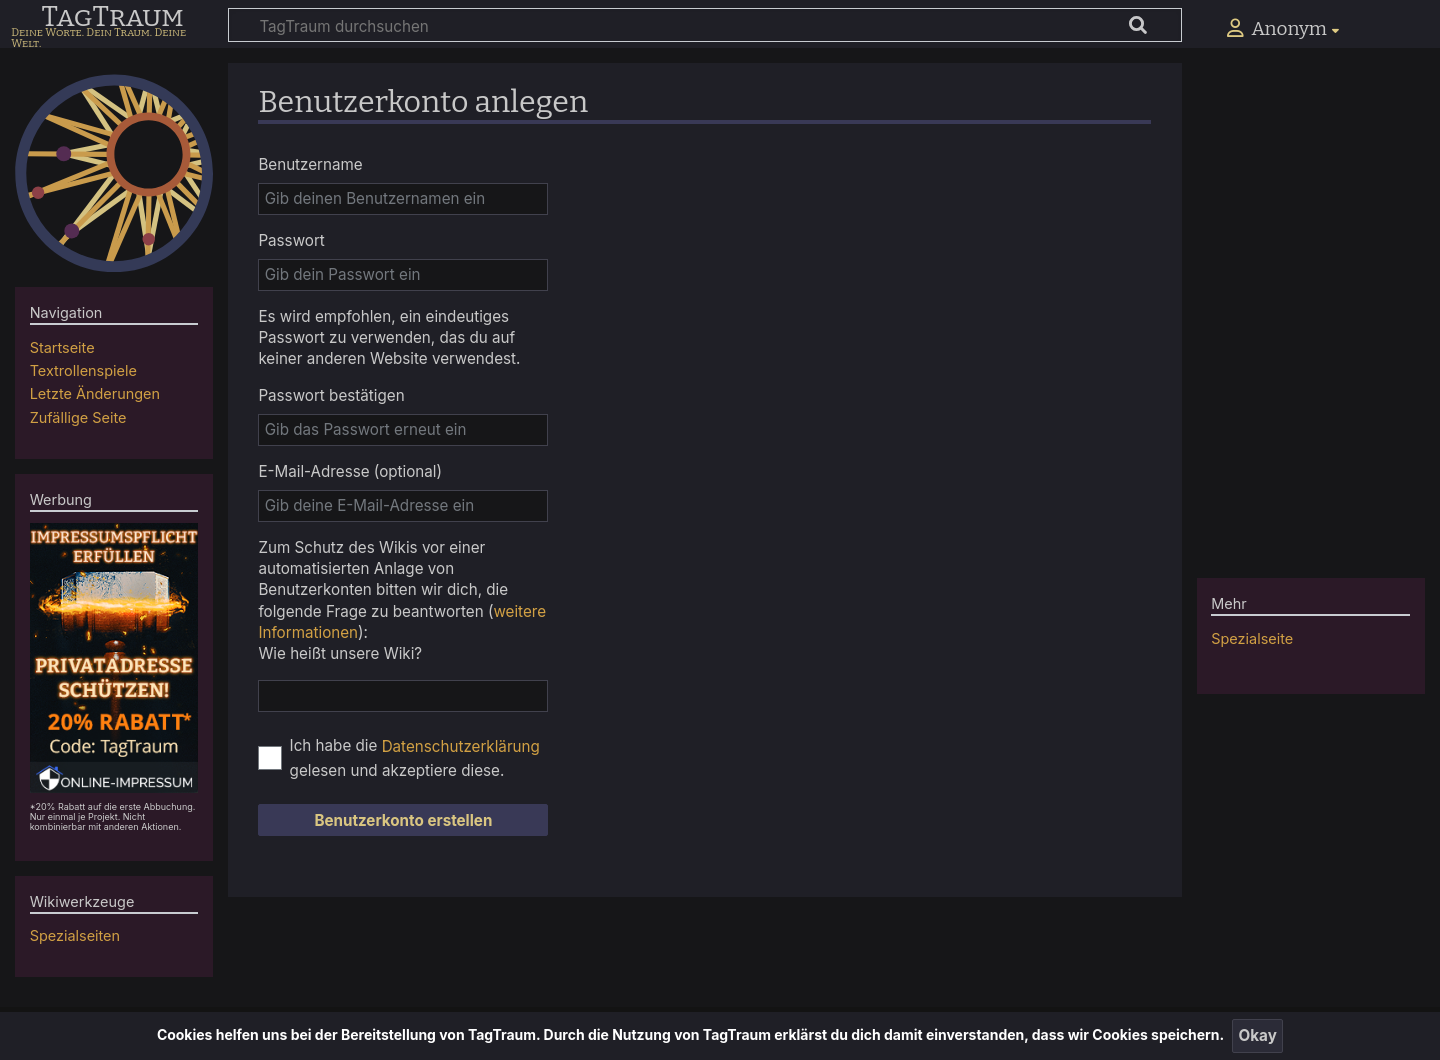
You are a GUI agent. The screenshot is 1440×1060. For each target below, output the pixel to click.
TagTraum (112, 18)
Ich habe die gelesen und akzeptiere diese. (415, 758)
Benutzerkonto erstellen (403, 820)
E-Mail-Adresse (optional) (350, 471)
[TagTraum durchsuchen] (705, 25)
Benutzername (310, 164)
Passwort (291, 240)
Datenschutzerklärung (461, 746)
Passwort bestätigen (331, 395)
